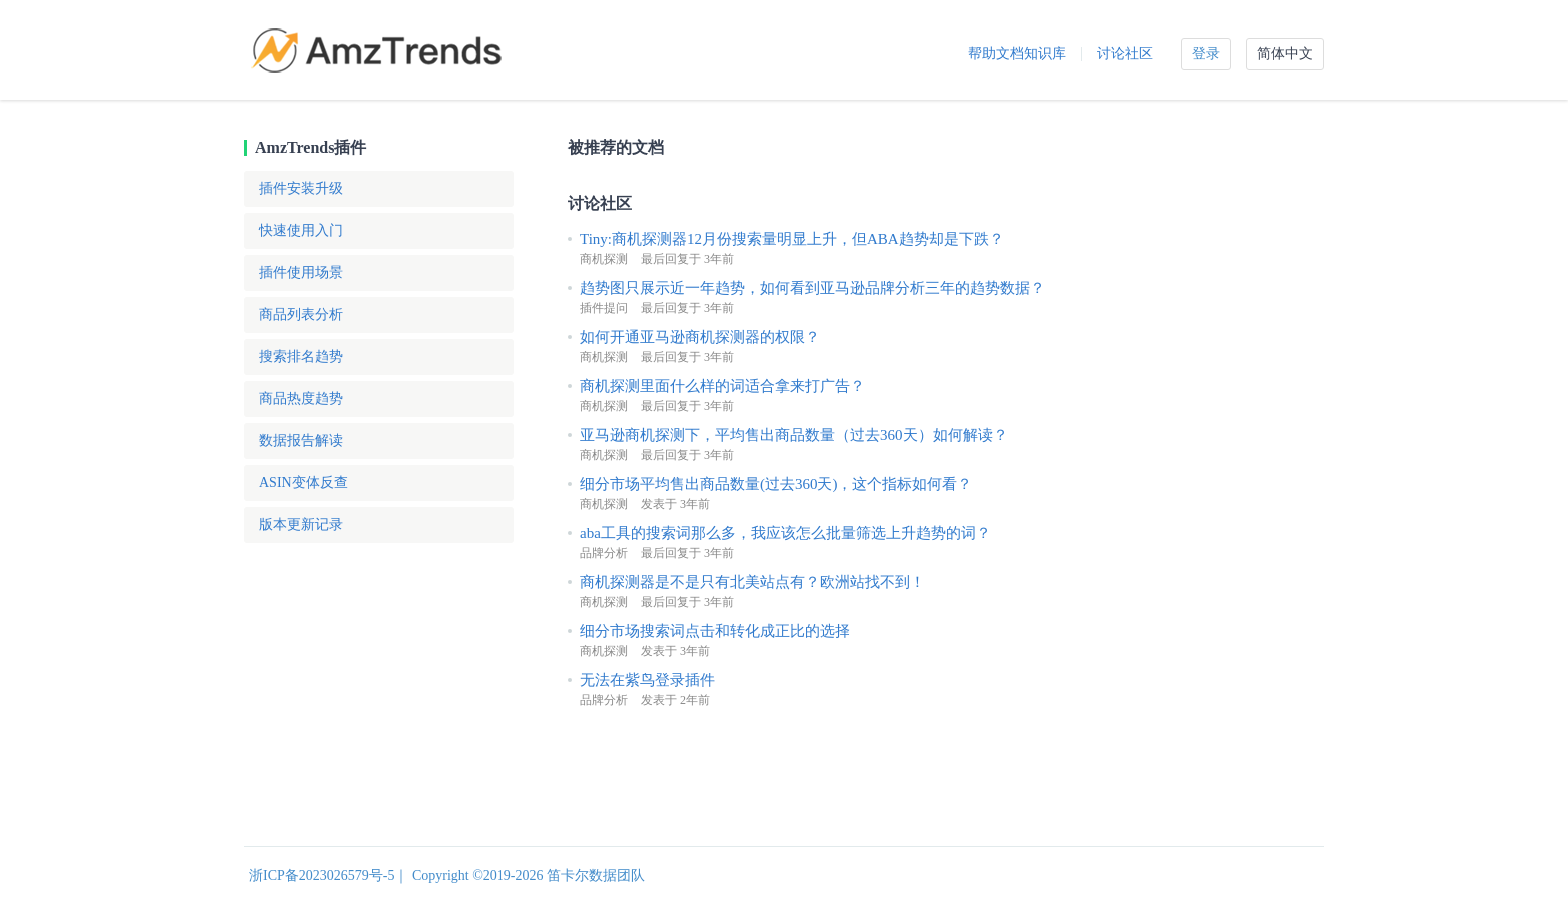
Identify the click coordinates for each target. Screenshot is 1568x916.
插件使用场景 (301, 272)
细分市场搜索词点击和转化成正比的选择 (715, 631)
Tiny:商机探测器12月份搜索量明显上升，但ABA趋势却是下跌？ (792, 239)
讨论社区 (1125, 53)
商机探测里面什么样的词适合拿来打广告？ (722, 386)
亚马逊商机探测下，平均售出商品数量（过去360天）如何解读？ (794, 435)
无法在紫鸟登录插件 (647, 680)
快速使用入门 (301, 230)
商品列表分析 (301, 314)
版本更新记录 (301, 524)
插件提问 (604, 308)
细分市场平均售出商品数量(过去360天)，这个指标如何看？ (776, 484)
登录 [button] (1206, 53)
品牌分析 (604, 553)
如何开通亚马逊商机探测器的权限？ (700, 337)
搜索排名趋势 (301, 356)
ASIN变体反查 (303, 482)
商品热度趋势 (301, 398)
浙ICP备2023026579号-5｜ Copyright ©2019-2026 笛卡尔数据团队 (447, 875)
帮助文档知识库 (1017, 53)
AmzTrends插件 (310, 147)
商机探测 (604, 259)
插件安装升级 (301, 188)
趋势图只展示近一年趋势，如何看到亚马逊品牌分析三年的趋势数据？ (812, 288)
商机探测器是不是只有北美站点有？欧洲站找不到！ (752, 582)
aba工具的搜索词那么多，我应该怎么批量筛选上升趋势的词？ (785, 533)
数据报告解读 (301, 440)
